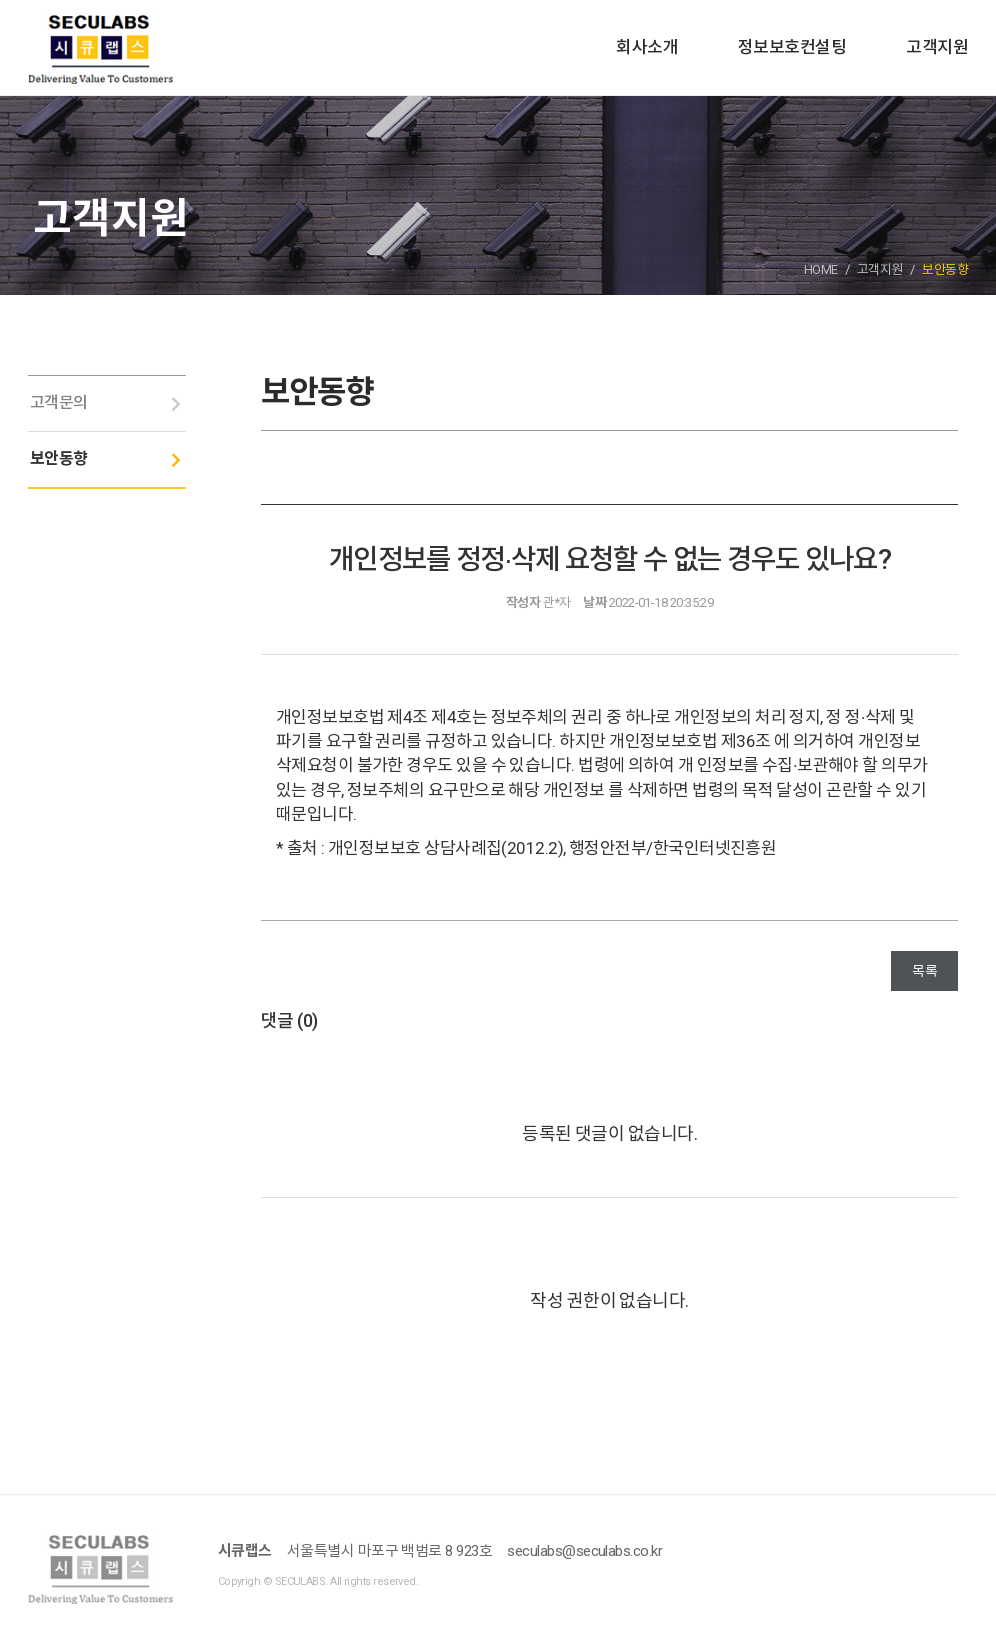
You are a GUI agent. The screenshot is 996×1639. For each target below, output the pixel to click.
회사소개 (647, 47)
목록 (924, 971)
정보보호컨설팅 (792, 47)
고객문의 (59, 402)
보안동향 (59, 458)
